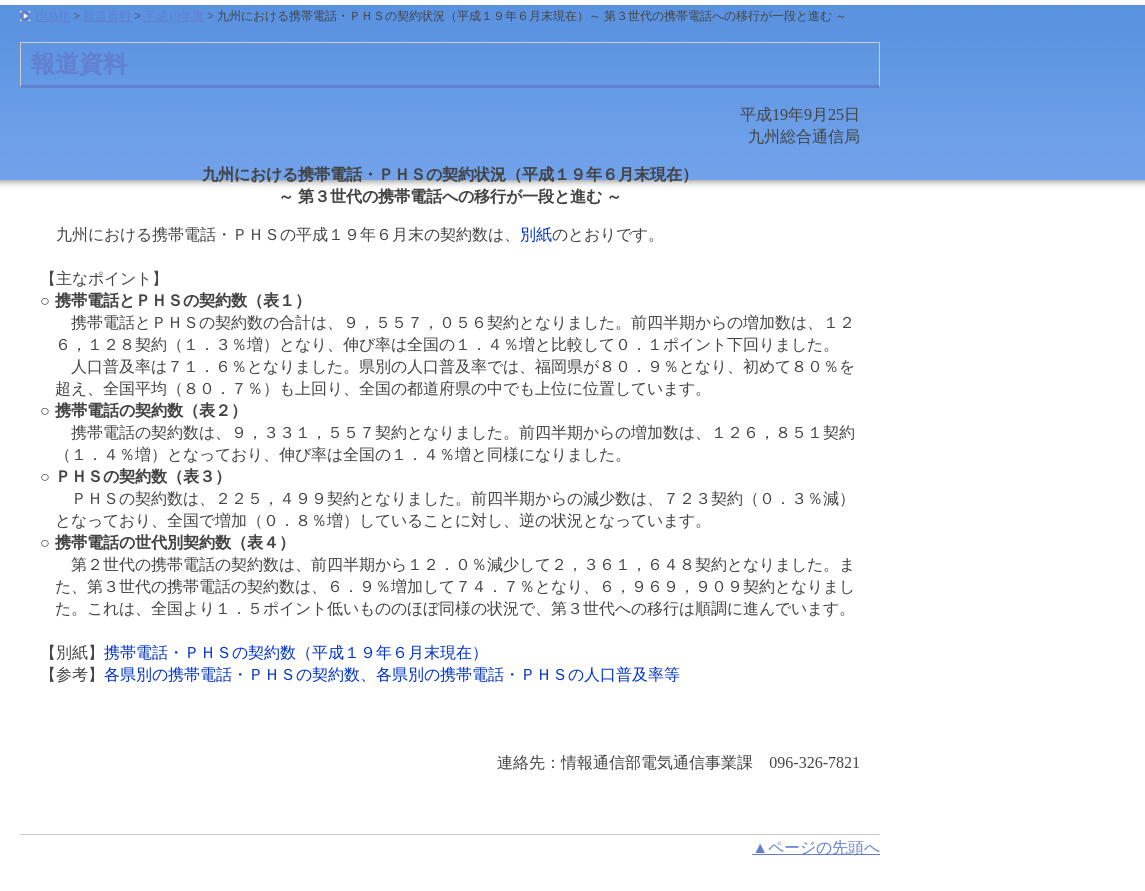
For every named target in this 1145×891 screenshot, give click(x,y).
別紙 (536, 234)
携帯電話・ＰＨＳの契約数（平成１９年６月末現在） (296, 652)
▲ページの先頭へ (816, 847)
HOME (52, 16)
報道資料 (107, 16)
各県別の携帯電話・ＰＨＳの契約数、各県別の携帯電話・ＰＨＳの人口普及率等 (392, 674)
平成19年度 (174, 16)
